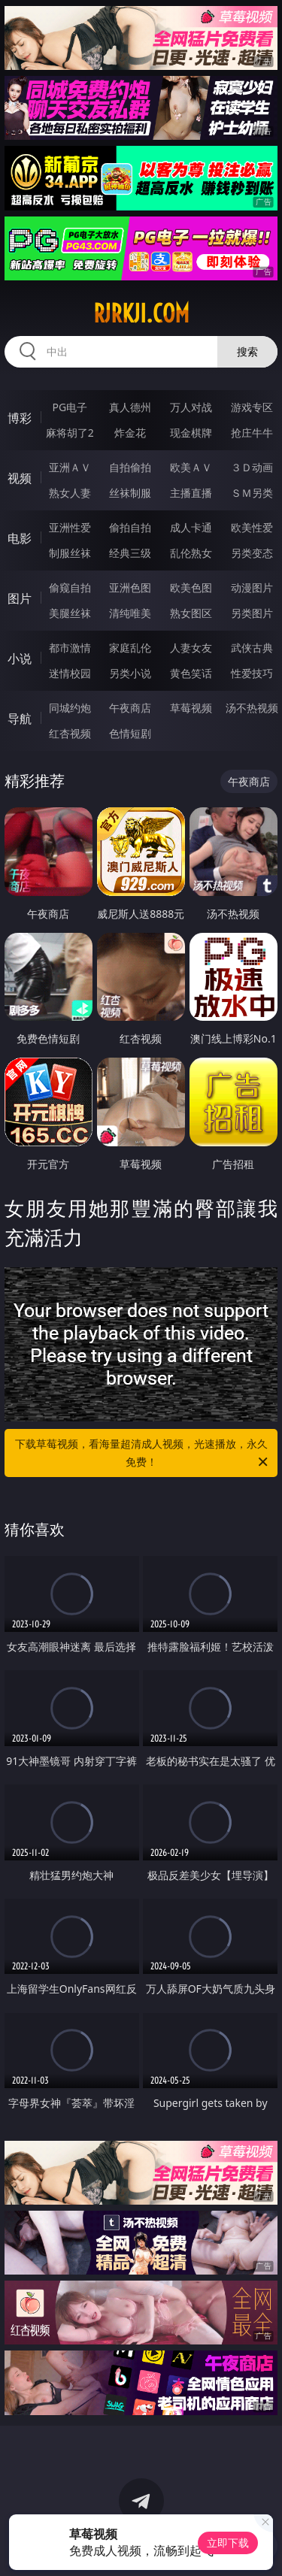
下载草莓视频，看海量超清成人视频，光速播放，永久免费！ (143, 1453)
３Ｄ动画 (252, 467)
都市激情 (70, 647)
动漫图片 (252, 587)
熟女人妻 (70, 493)
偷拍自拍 (130, 527)
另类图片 (252, 613)
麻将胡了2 (70, 432)
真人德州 (130, 407)
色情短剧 (130, 733)
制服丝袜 (70, 553)
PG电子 (69, 407)
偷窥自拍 (70, 587)
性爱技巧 (252, 673)
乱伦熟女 (191, 553)
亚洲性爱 (70, 527)
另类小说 (130, 673)
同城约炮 (70, 708)
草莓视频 (191, 708)
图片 (20, 598)
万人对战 (191, 407)
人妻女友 (191, 647)
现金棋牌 (191, 432)
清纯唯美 (130, 613)
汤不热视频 (252, 708)
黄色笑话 (191, 673)
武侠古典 (252, 647)
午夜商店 (130, 708)
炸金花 (130, 432)
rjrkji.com (141, 313)
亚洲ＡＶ (70, 467)
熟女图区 (191, 613)
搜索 (247, 351)
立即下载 (228, 2542)
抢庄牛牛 (252, 432)
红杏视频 (70, 733)
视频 (20, 478)
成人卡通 (191, 527)
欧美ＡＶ (191, 467)
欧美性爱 (252, 527)
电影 (20, 538)
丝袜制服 (130, 493)
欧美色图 (191, 587)
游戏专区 (252, 407)
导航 (20, 718)
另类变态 (252, 553)
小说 (20, 658)
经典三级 (130, 553)
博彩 (20, 418)
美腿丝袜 (70, 613)
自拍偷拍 (130, 467)
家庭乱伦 (130, 647)
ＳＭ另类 (252, 493)
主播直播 (191, 493)
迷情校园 (70, 673)
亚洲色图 (130, 587)
